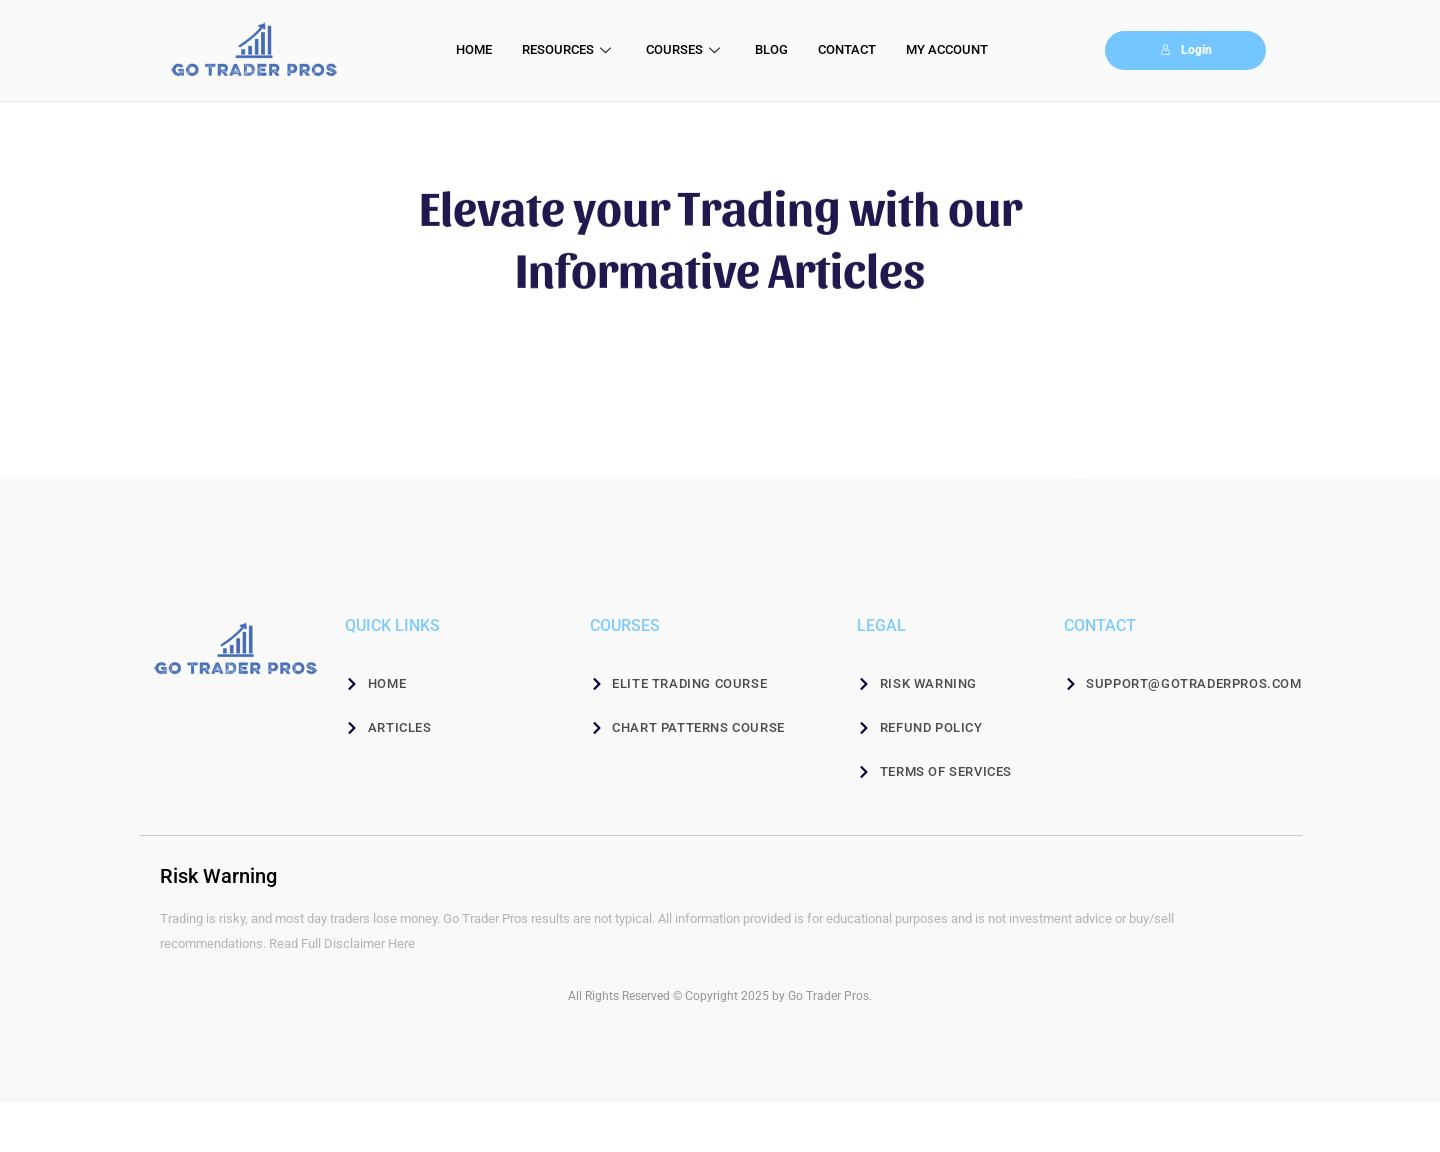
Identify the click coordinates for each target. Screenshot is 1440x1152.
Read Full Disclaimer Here (342, 943)
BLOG (771, 49)
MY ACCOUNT (947, 49)
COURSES (685, 49)
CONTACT (847, 49)
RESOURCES (569, 49)
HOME (474, 49)
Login (1186, 50)
